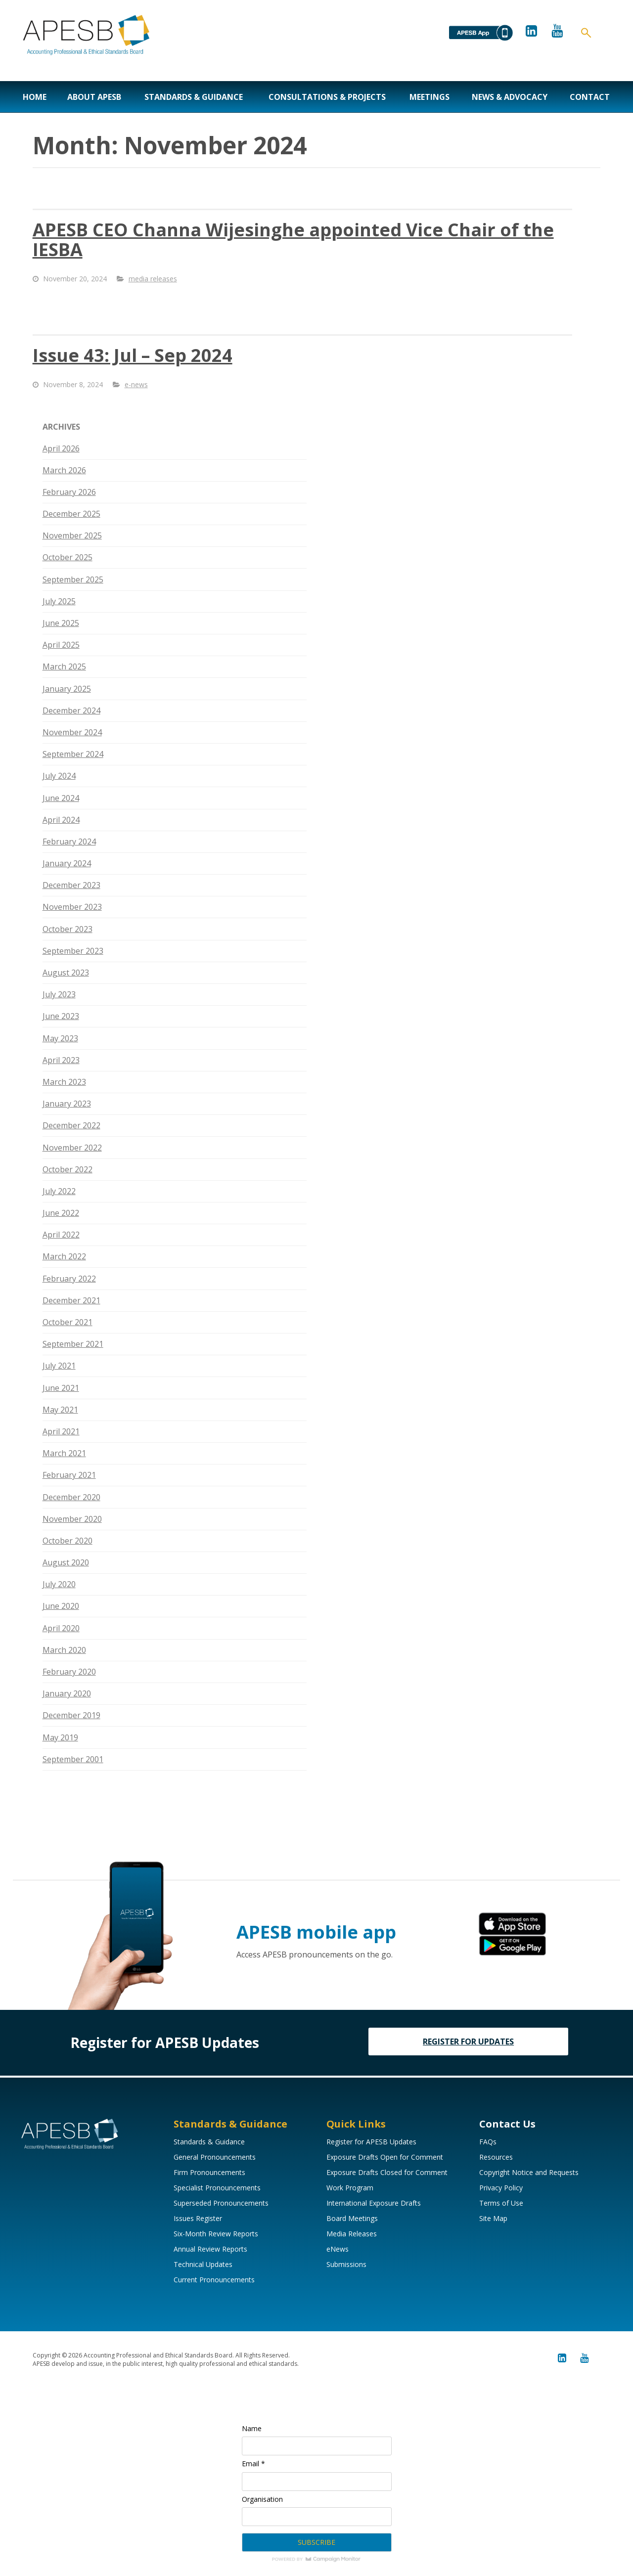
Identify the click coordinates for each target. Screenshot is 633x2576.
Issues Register (198, 2218)
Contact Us (507, 2124)
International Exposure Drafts (373, 2203)
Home (34, 96)
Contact (590, 96)
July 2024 (59, 775)
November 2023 (72, 906)
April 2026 (61, 448)
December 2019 (71, 1715)
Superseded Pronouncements (221, 2203)
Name (252, 2428)
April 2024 (61, 819)
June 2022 (61, 1212)
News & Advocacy (509, 96)
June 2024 (61, 798)
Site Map (493, 2218)
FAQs (488, 2141)
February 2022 (69, 1278)
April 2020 (61, 1628)
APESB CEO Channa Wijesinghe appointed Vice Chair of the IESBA (293, 240)
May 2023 (60, 1038)
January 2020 (67, 1693)
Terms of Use (501, 2203)
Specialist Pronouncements (217, 2187)
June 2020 (61, 1605)
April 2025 (61, 644)
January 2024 (67, 863)
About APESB (94, 96)
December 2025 (71, 513)
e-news (136, 384)
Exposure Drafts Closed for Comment (387, 2172)
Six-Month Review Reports (216, 2233)
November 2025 (72, 535)
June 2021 (61, 1387)
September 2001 (73, 1759)
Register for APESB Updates (371, 2141)
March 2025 (64, 666)
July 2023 (59, 994)
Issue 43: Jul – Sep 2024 (132, 355)
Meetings (429, 96)
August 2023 (66, 972)
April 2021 (61, 1431)
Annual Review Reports (210, 2249)
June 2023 (61, 1016)
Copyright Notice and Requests (529, 2172)
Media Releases (351, 2233)
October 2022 (67, 1169)
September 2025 (73, 579)
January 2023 (67, 1103)
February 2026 (69, 492)
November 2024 (72, 732)
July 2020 (59, 1584)
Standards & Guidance (193, 96)
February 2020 (69, 1671)
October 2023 (67, 929)
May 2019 (60, 1737)
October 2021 (67, 1322)
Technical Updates (203, 2264)
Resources (496, 2157)
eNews (337, 2249)
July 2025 (59, 601)
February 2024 (69, 841)
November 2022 (72, 1147)
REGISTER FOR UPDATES (468, 2041)
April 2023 (61, 1060)
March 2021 (64, 1453)
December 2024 (71, 710)
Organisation (262, 2499)
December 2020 (71, 1497)
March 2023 (64, 1081)
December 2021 (71, 1300)
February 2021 (69, 1474)
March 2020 (64, 1649)
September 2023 (73, 950)
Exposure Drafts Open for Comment (384, 2157)
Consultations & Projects (327, 96)
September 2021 (73, 1343)
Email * (253, 2463)
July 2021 (59, 1365)
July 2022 (59, 1191)
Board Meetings (352, 2218)
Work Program (349, 2187)
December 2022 (71, 1125)
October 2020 (67, 1540)
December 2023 (71, 885)
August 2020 (66, 1562)
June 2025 (61, 623)
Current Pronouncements (214, 2279)
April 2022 (61, 1234)
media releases (153, 278)
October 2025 (67, 557)
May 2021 (60, 1409)
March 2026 (64, 470)
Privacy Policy (501, 2187)
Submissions (346, 2264)
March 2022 (64, 1256)
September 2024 (73, 754)
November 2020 (72, 1518)
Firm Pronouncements (209, 2172)
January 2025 (67, 688)
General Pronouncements (215, 2157)
